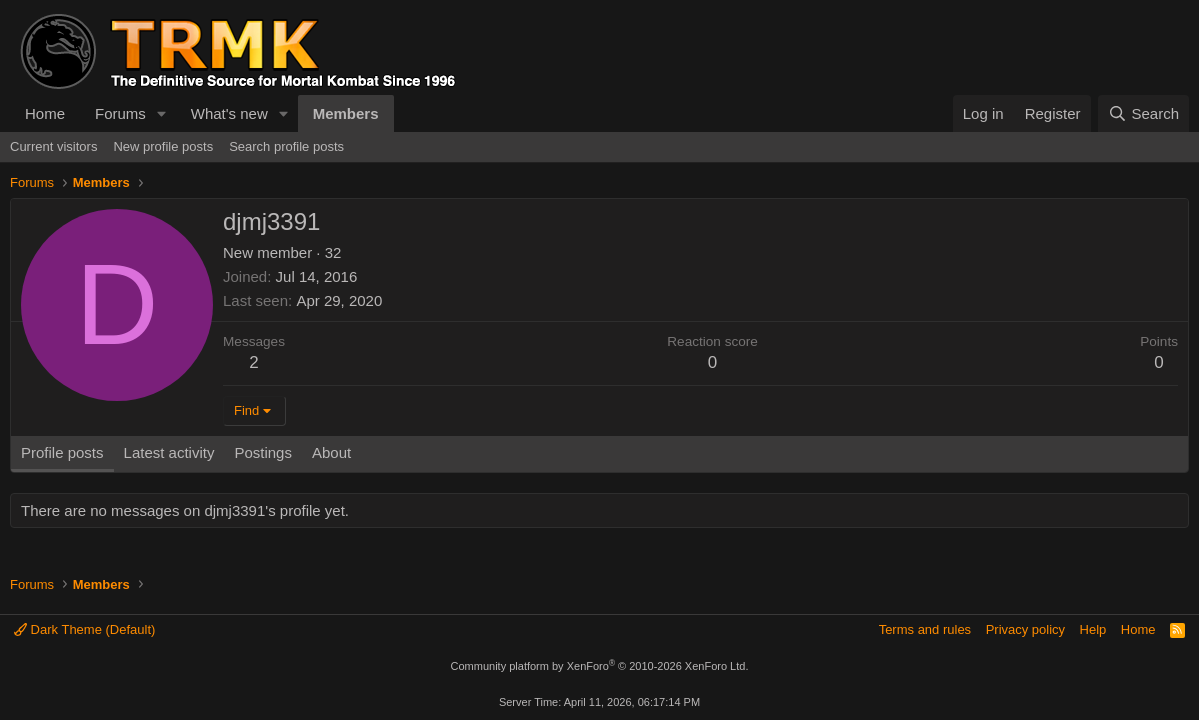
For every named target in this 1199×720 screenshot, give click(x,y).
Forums (120, 113)
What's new (229, 113)
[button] (162, 113)
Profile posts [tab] (62, 452)
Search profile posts (286, 146)
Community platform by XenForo (600, 666)
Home (45, 113)
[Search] (1143, 113)
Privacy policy (1025, 629)
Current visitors (53, 146)
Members (346, 113)
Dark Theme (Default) (84, 629)
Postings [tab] (263, 452)
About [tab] (331, 452)
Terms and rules (925, 629)
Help (1093, 629)
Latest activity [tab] (169, 452)
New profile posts (163, 146)
